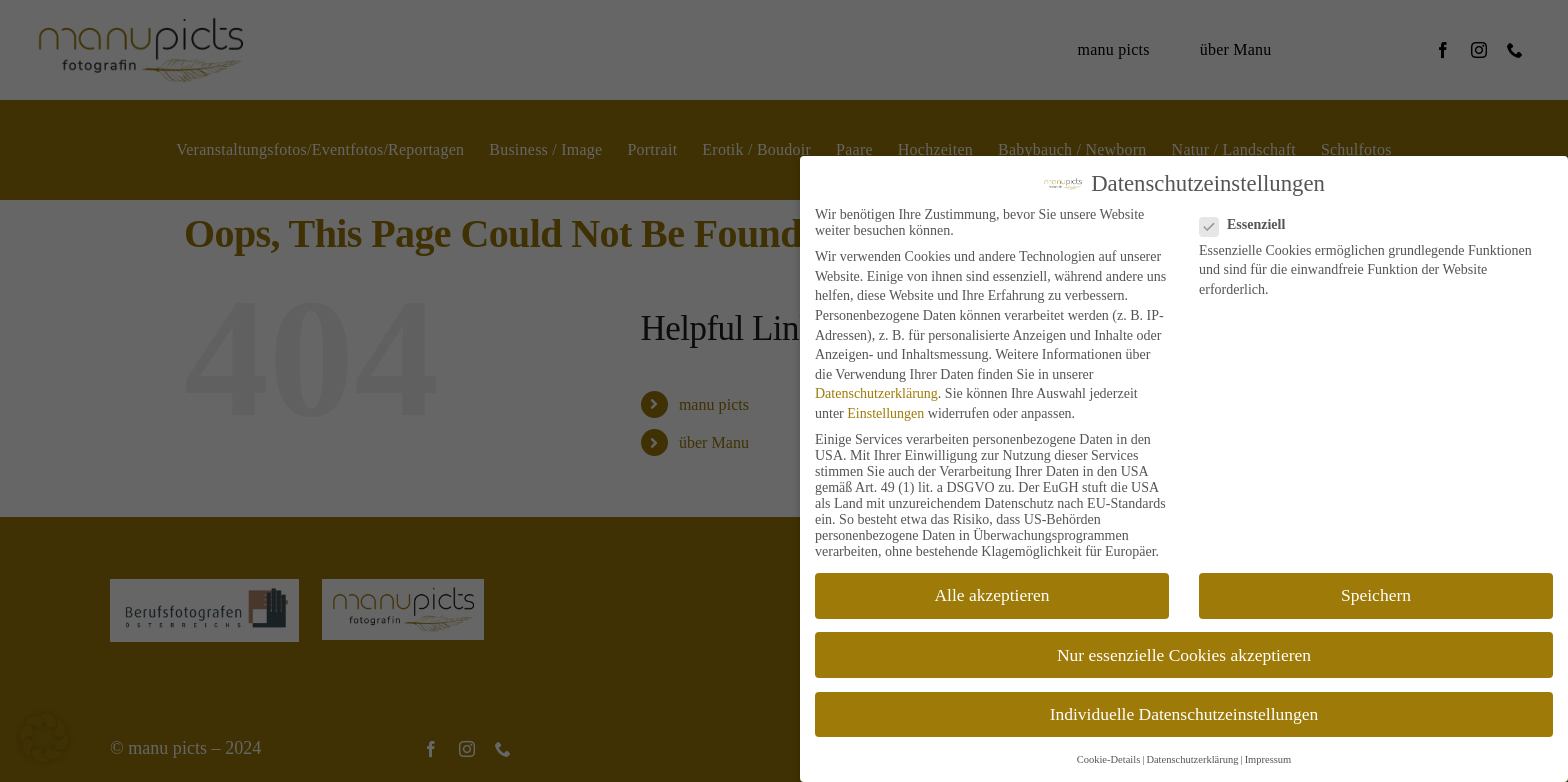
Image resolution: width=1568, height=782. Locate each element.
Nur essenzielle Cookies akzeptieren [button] (1184, 655)
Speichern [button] (1376, 595)
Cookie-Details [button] (1109, 759)
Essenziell (1250, 225)
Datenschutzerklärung (876, 393)
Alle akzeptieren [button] (991, 595)
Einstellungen (885, 413)
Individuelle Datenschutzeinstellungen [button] (1184, 714)
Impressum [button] (1268, 759)
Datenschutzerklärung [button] (1192, 759)
